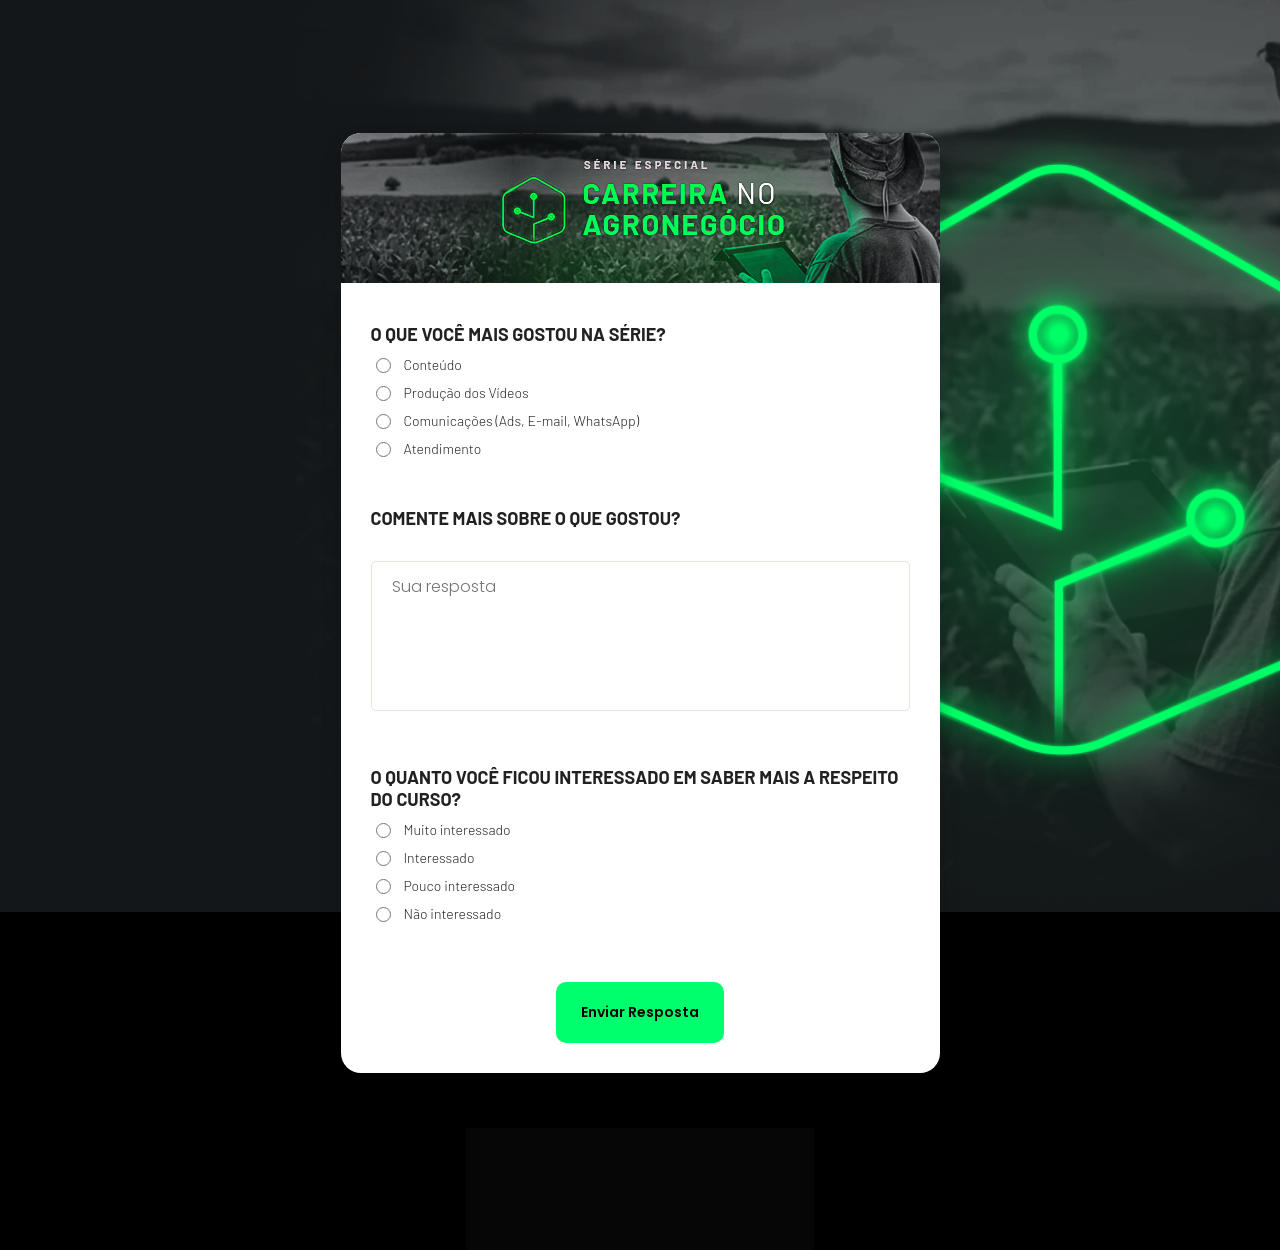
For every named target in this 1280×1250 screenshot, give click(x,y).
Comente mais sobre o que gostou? (526, 518)
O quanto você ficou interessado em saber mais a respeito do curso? (635, 788)
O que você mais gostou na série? (518, 334)
